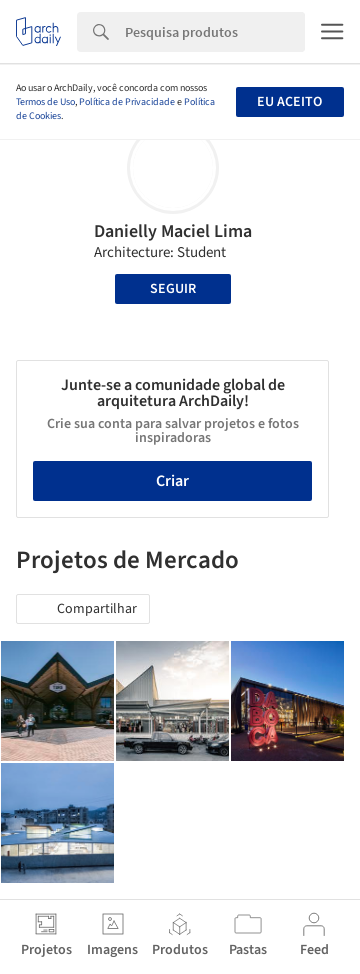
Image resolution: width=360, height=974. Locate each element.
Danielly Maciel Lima (173, 231)
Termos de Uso (45, 102)
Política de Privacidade (127, 102)
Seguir (173, 289)
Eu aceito (289, 102)
